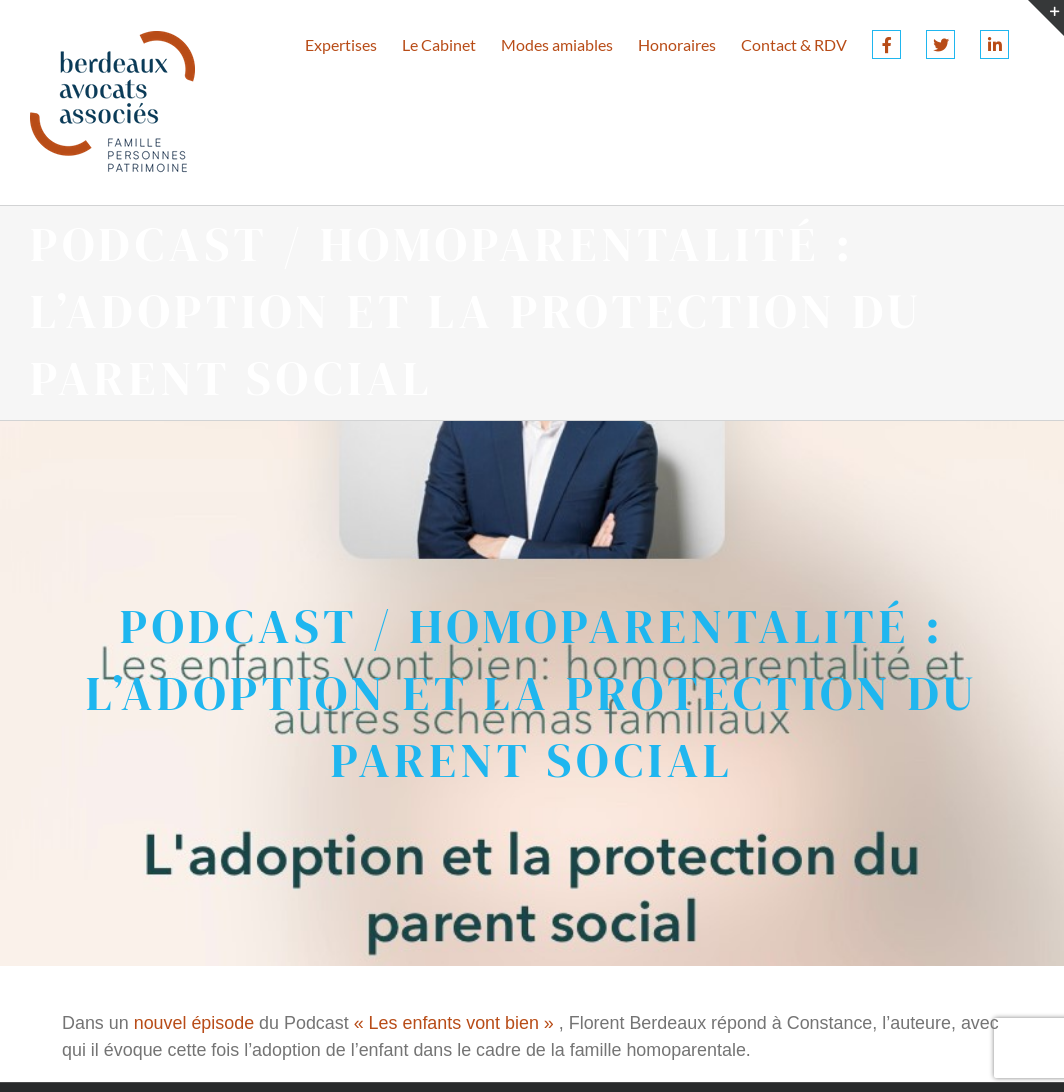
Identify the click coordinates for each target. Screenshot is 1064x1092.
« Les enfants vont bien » (454, 1023)
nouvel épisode (194, 1023)
